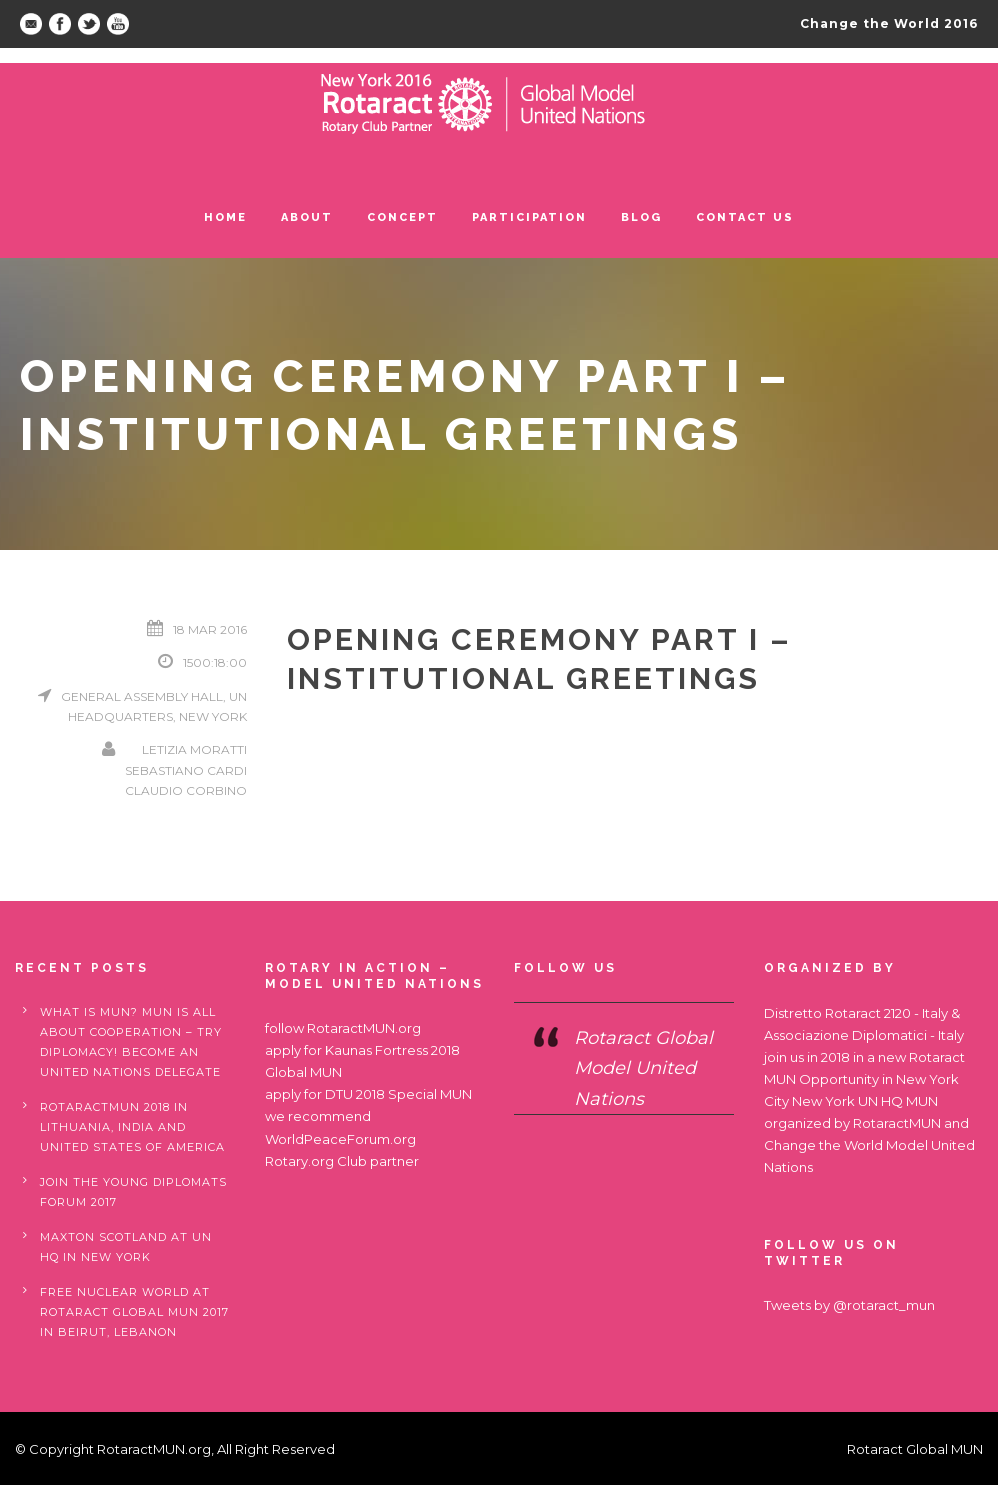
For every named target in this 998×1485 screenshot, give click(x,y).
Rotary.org (299, 1161)
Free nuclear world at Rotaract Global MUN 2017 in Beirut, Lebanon (134, 1312)
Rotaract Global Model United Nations (643, 1068)
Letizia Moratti (194, 749)
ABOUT (307, 217)
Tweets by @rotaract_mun (849, 1305)
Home (225, 217)
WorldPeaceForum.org (340, 1139)
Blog (641, 217)
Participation (529, 217)
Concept (402, 217)
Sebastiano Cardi (186, 770)
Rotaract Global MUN (915, 1449)
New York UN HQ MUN (865, 1101)
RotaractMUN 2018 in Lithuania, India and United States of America (132, 1127)
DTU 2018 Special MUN (398, 1094)
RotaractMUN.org (364, 1028)
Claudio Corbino (186, 790)
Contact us (745, 217)
